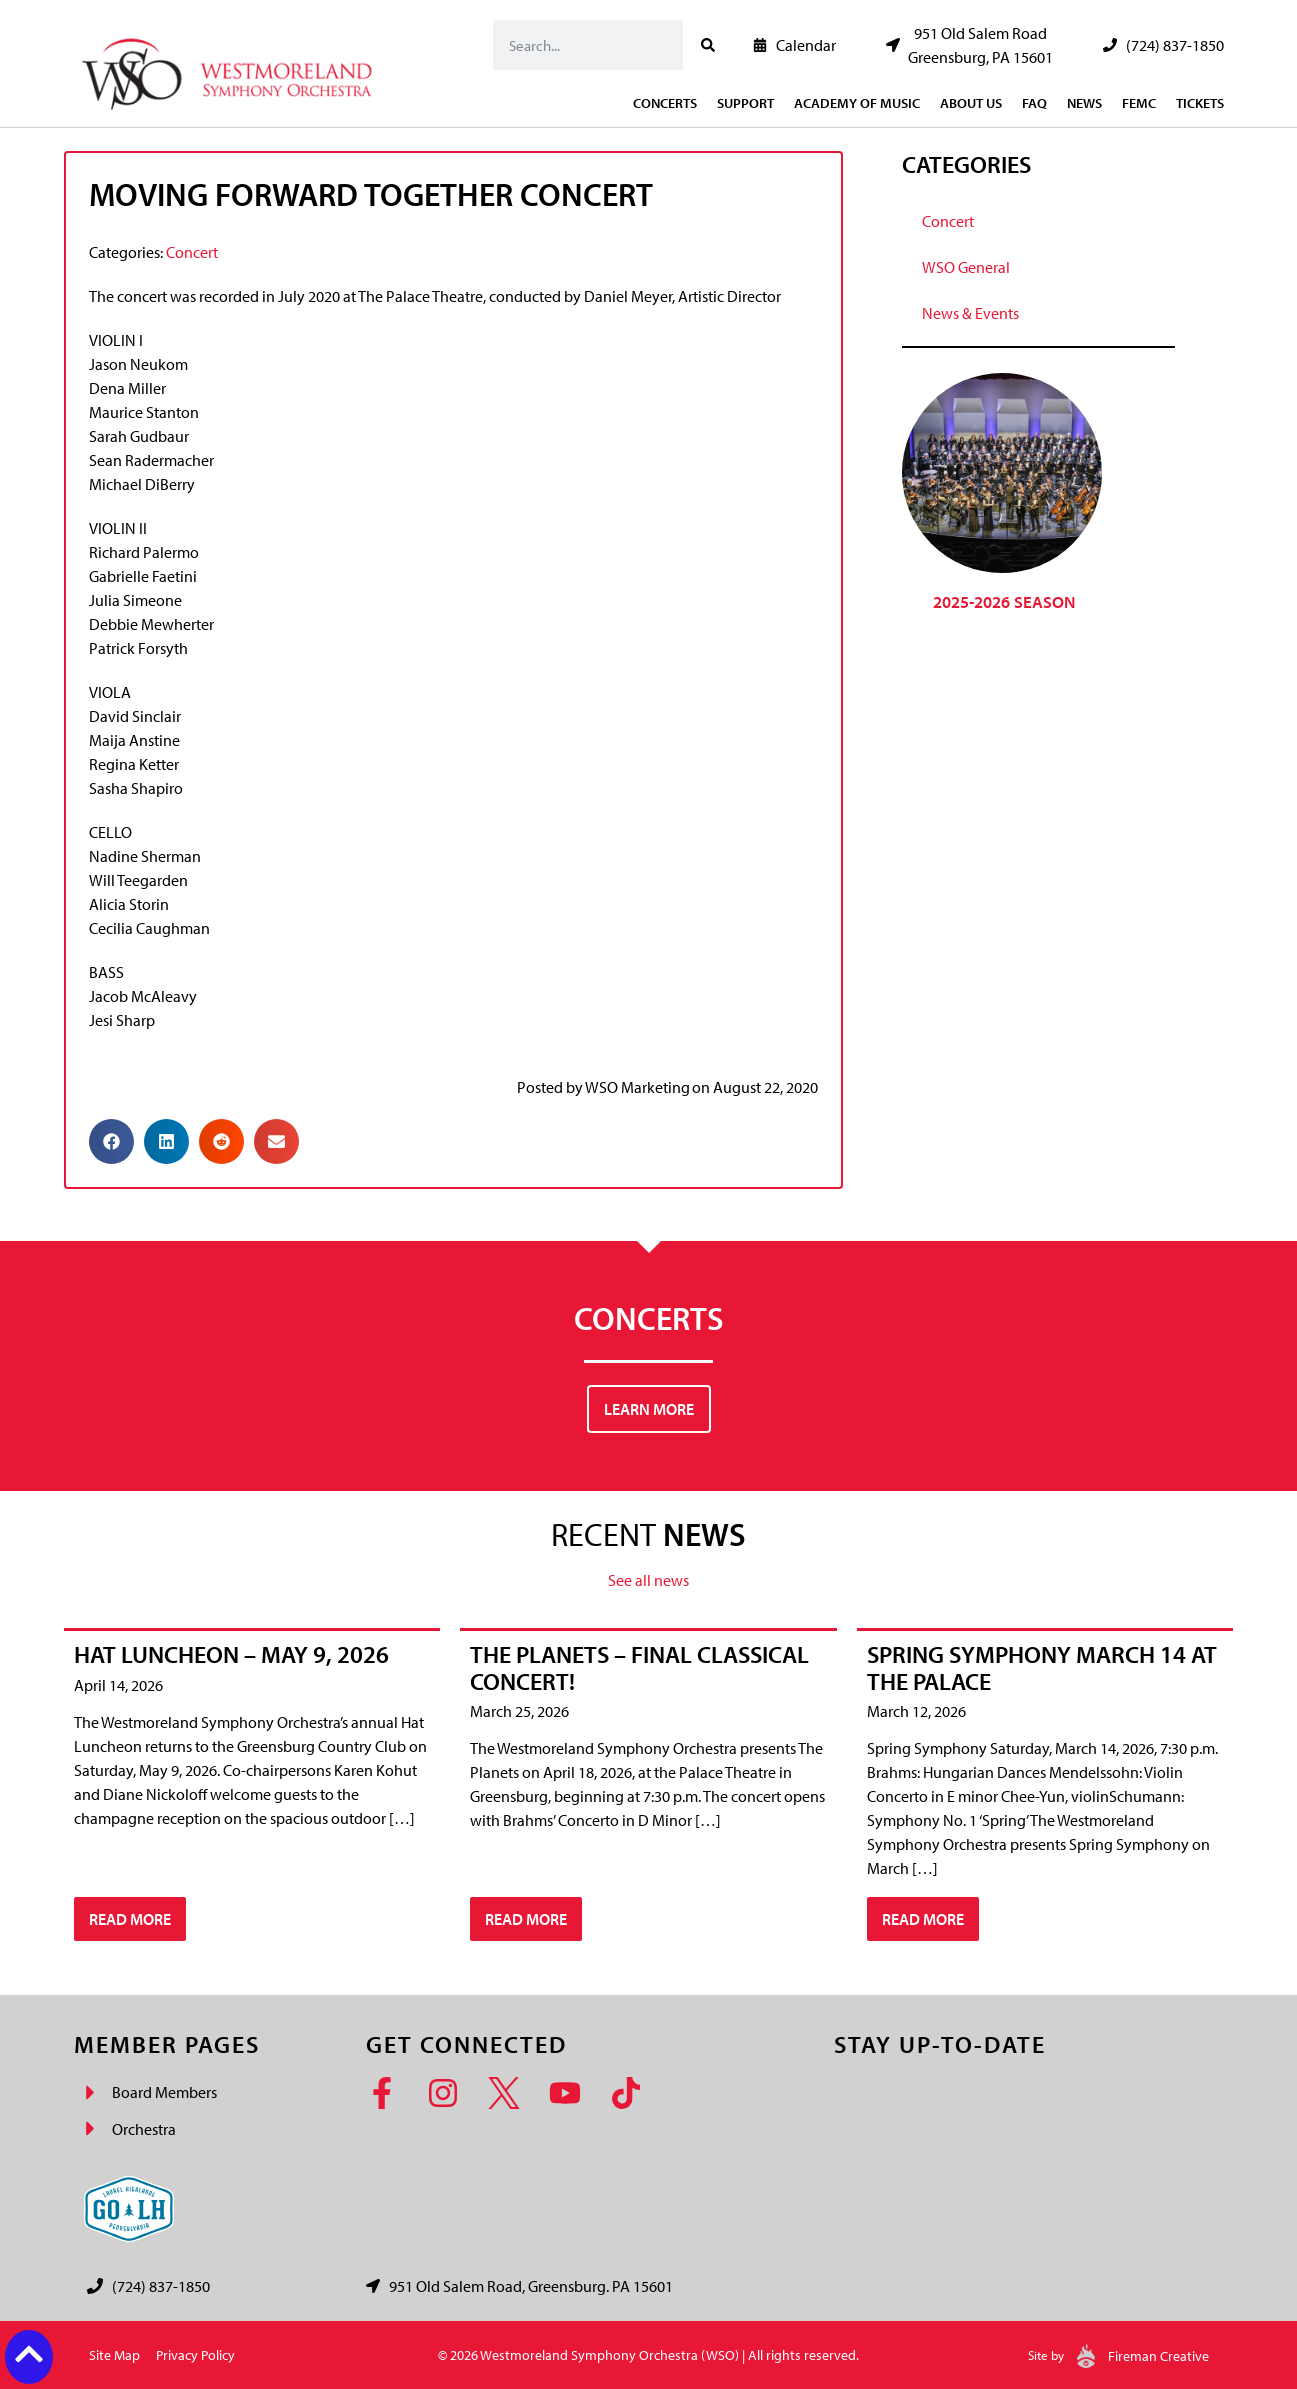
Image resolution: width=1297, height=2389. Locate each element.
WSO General (966, 267)
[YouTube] (571, 2093)
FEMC (1139, 103)
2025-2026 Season (1004, 601)
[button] (111, 1141)
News (1084, 103)
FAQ (1034, 103)
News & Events (970, 313)
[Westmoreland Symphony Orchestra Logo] (231, 68)
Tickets (1200, 103)
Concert (192, 252)
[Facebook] (388, 2093)
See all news (648, 1580)
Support (745, 103)
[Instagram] (449, 2093)
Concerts (665, 103)
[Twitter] (510, 2093)
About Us (971, 103)
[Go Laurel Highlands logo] (129, 2209)
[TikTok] (632, 2093)
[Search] (708, 45)
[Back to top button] (29, 2354)
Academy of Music (857, 103)
